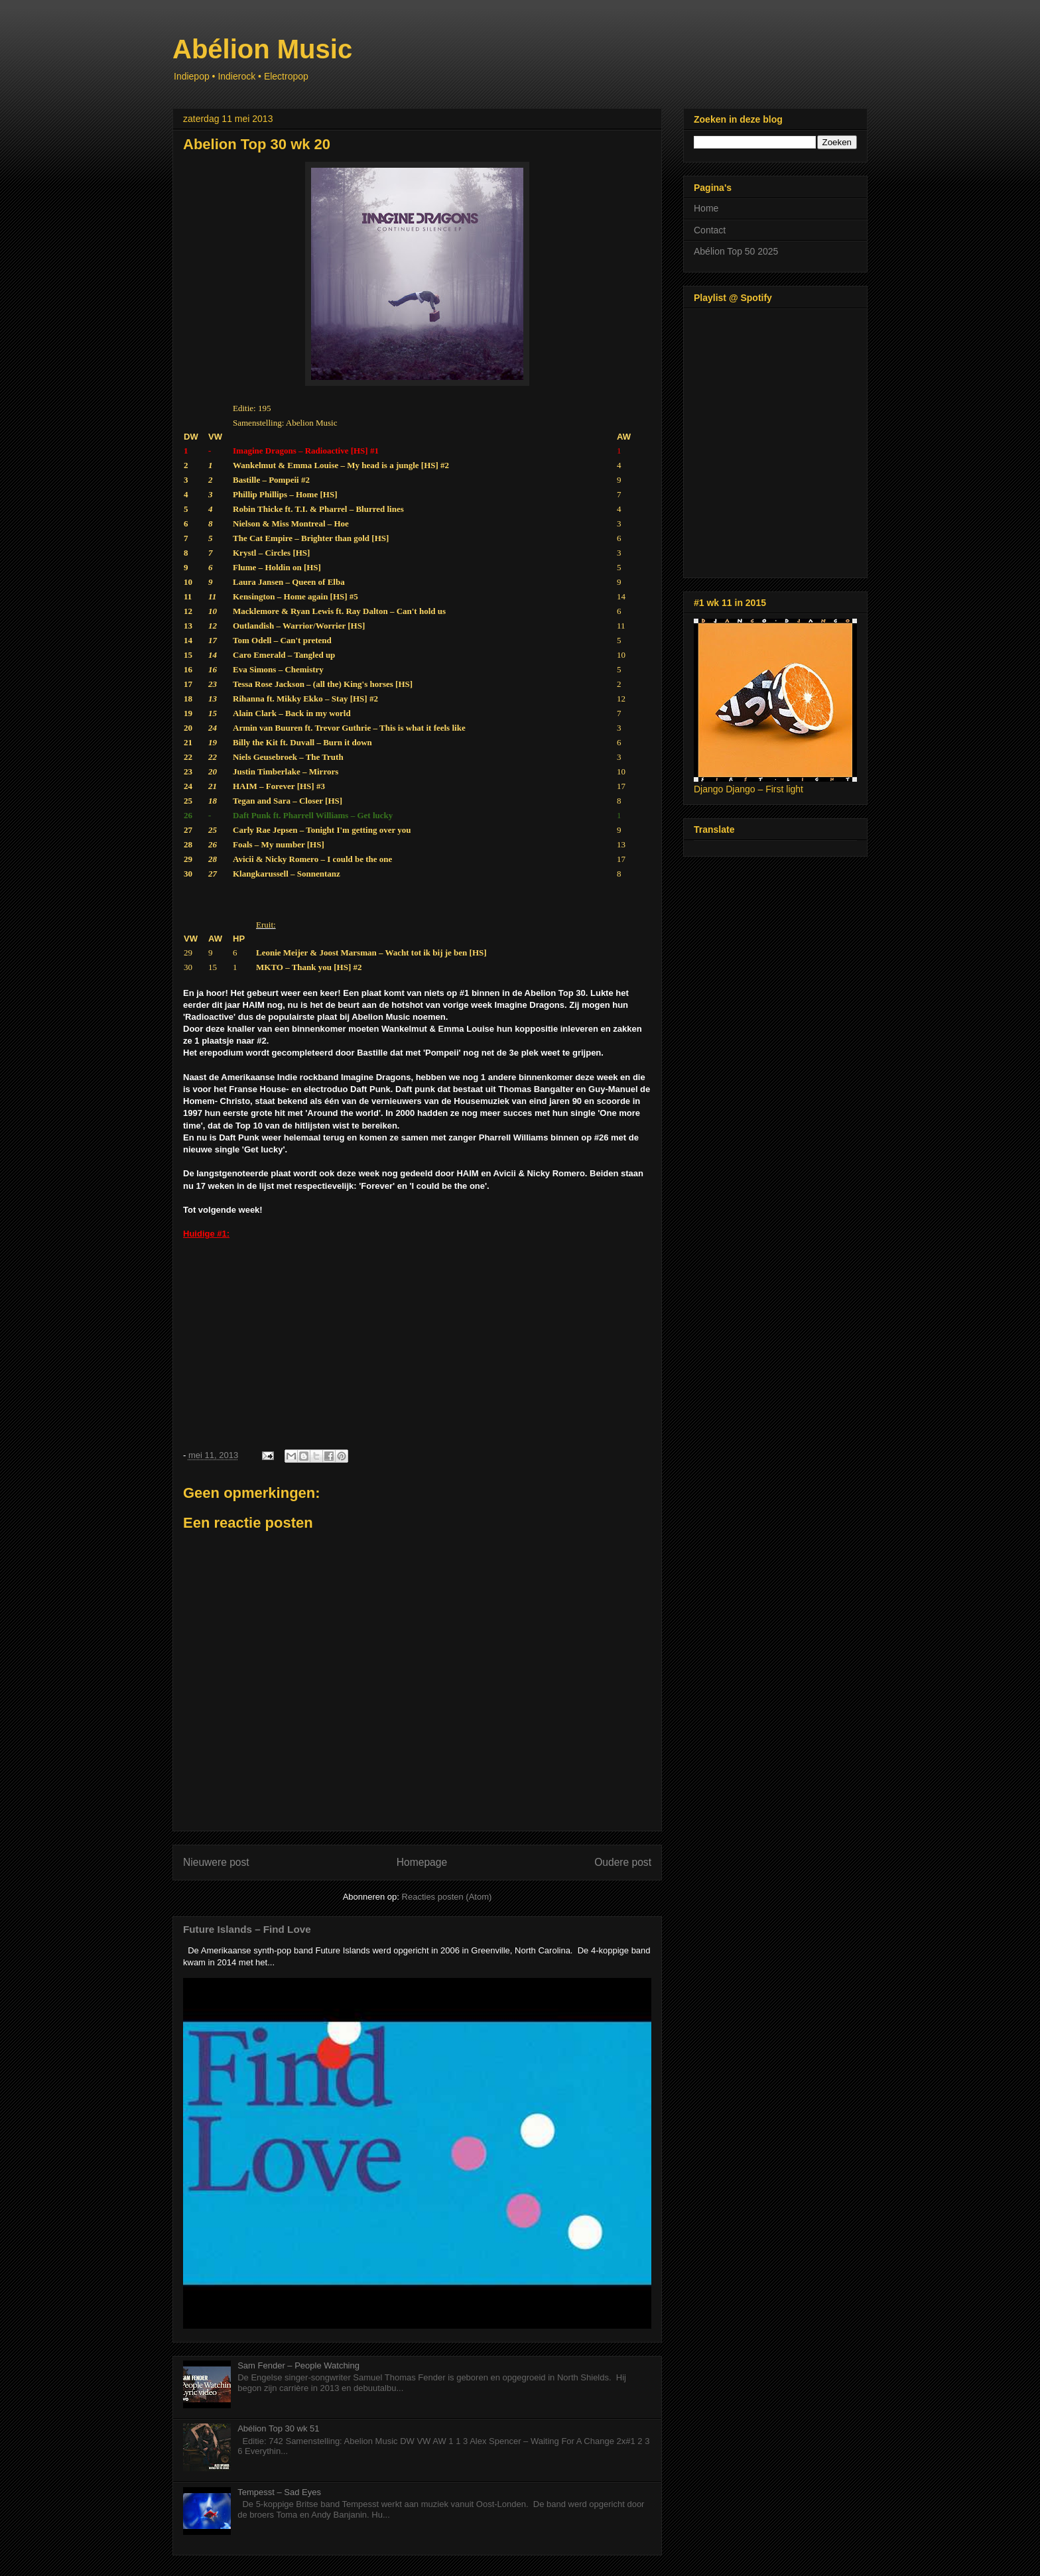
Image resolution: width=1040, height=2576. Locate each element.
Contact (710, 230)
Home (706, 208)
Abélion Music (262, 49)
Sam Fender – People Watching (298, 2365)
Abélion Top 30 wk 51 (278, 2428)
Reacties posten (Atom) (447, 1897)
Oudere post (622, 1862)
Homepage (422, 1862)
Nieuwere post (216, 1862)
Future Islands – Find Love (247, 1929)
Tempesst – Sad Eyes (279, 2492)
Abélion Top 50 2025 (736, 251)
